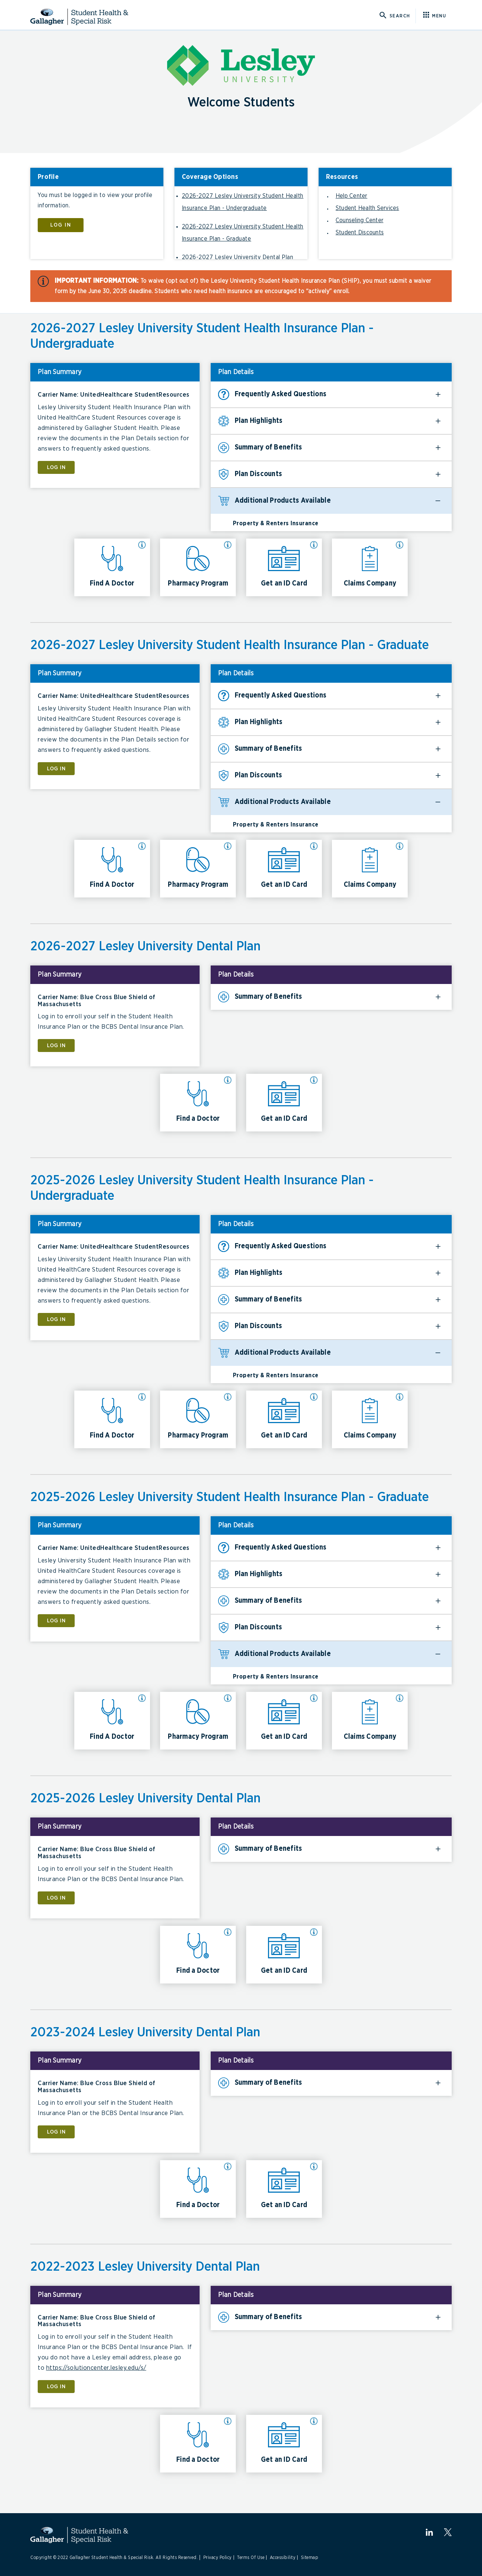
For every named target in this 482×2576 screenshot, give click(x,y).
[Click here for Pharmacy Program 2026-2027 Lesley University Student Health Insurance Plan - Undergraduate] (198, 567)
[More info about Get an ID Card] (314, 545)
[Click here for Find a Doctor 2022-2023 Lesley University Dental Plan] (198, 2444)
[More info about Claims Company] (399, 545)
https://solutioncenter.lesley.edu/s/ (96, 2368)
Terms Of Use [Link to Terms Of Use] (250, 2557)
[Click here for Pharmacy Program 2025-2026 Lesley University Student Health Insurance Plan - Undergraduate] (198, 1419)
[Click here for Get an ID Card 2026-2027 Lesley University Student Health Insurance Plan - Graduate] (284, 868)
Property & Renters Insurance (276, 523)
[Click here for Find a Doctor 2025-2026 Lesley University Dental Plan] (198, 1954)
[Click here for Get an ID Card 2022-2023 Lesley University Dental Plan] (284, 2444)
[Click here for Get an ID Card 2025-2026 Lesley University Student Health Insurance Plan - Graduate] (284, 1720)
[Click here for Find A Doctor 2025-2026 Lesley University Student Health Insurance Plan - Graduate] (112, 1720)
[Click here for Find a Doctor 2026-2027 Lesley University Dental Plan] (198, 1102)
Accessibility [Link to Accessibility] (283, 2557)
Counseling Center (359, 220)
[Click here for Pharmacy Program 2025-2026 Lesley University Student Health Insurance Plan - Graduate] (198, 1720)
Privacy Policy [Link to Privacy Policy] (217, 2557)
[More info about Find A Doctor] (142, 545)
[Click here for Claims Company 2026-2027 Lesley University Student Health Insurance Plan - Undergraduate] (370, 567)
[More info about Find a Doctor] (228, 1080)
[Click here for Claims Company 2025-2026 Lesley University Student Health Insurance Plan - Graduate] (370, 1720)
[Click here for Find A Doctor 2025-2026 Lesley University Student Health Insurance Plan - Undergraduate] (112, 1419)
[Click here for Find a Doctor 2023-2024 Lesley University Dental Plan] (198, 2189)
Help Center (351, 196)
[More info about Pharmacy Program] (228, 545)
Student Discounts (360, 232)
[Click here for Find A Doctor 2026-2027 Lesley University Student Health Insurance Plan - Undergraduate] (112, 567)
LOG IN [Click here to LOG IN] (60, 225)
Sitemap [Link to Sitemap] (310, 2557)
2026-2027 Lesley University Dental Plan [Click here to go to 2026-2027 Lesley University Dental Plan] (237, 257)
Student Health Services (367, 208)
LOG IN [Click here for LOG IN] (56, 467)
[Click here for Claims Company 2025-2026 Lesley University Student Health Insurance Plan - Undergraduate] (370, 1419)
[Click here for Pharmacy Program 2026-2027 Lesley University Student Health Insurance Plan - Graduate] (198, 868)
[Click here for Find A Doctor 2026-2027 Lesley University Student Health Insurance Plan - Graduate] (112, 868)
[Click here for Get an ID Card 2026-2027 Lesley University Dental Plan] (284, 1102)
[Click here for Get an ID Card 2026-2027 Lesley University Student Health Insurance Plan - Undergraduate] (284, 567)
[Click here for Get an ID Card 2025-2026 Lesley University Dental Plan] (284, 1954)
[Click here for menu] (437, 16)
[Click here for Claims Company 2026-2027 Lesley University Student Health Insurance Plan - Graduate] (370, 868)
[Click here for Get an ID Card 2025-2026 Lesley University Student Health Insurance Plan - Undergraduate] (284, 1419)
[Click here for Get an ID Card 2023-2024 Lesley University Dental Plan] (284, 2189)
